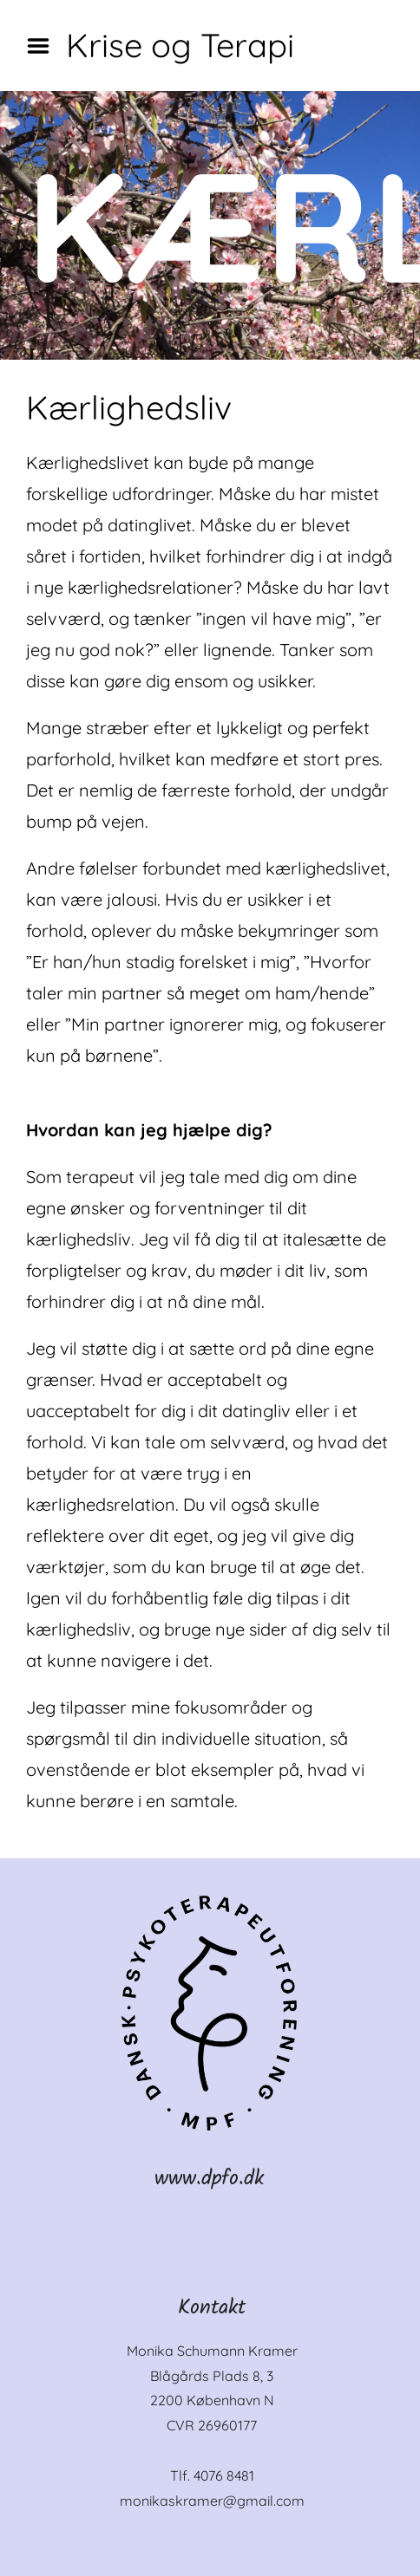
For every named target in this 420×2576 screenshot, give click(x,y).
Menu (44, 46)
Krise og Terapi (180, 45)
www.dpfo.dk (209, 2178)
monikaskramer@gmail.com (212, 2500)
